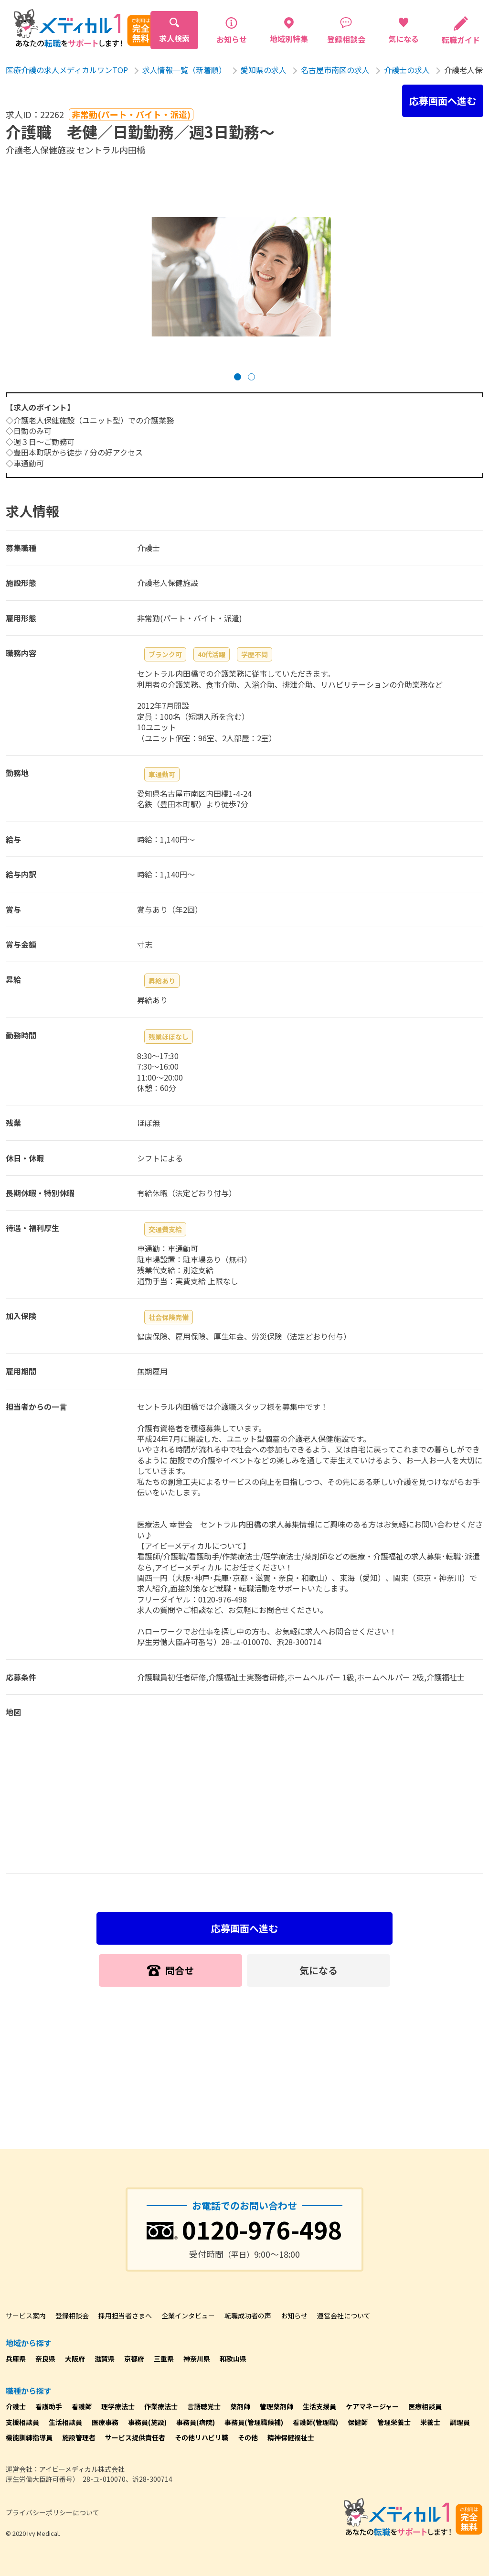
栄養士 (430, 2422)
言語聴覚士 (204, 2406)
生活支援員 (319, 2406)
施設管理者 (79, 2437)
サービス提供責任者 (135, 2437)
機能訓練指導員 (29, 2437)
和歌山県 (233, 2358)
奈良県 (45, 2358)
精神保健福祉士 (290, 2437)
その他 (248, 2437)
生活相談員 (65, 2422)
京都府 (134, 2358)
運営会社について (344, 2315)
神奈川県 (196, 2358)
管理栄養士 (394, 2422)
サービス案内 (26, 2315)
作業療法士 (161, 2406)
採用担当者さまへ (125, 2315)
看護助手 (48, 2406)
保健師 (358, 2422)
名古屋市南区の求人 (335, 70)
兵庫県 (16, 2358)
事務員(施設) (147, 2422)
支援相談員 (22, 2422)
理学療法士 (118, 2406)
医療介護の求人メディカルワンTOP (67, 70)
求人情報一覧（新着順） (184, 70)
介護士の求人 (407, 70)
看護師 (82, 2406)
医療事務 (105, 2422)
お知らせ (294, 2315)
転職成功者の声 (247, 2315)
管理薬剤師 (276, 2406)
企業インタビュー (188, 2315)
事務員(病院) (195, 2422)
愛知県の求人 (264, 70)
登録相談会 (72, 2315)
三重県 (164, 2358)
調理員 (460, 2422)
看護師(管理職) (315, 2422)
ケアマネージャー (372, 2406)
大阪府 (75, 2358)
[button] (237, 376)
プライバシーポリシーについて (52, 2512)
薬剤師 (240, 2406)
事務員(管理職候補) (253, 2422)
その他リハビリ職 (201, 2437)
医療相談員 (425, 2406)
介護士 (16, 2406)
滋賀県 (105, 2358)
